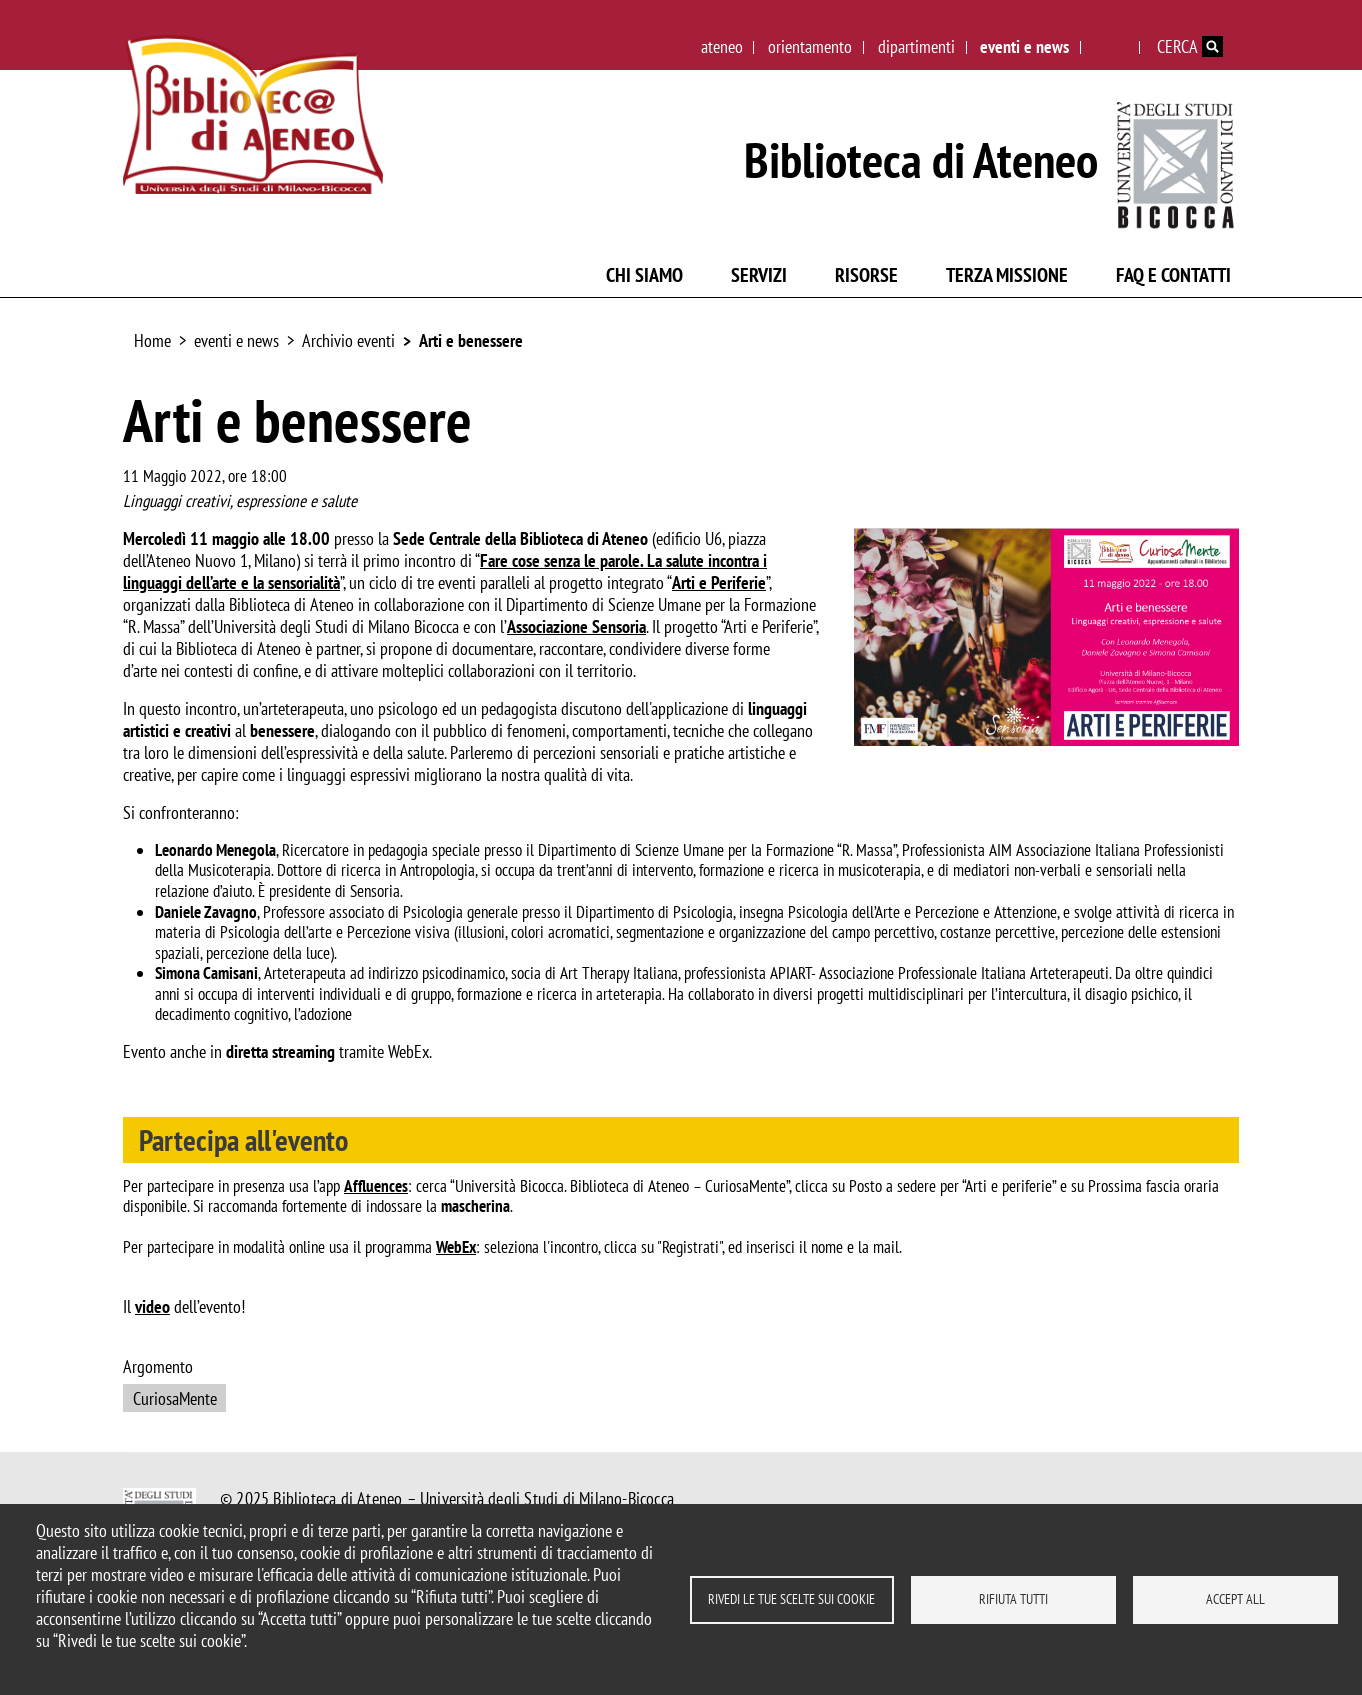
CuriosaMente (175, 1398)
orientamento (810, 46)
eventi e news (1024, 46)
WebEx (456, 1247)
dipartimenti (916, 46)
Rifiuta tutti (1013, 1599)
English (1111, 47)
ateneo (722, 46)
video (152, 1306)
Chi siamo (644, 275)
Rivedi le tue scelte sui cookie (791, 1599)
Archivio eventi (348, 340)
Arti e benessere (471, 340)
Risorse (866, 275)
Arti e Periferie (719, 582)
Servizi (759, 275)
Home (152, 340)
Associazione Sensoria (576, 626)
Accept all (1235, 1599)
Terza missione (1007, 275)
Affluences (376, 1186)
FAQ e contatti (1173, 275)
